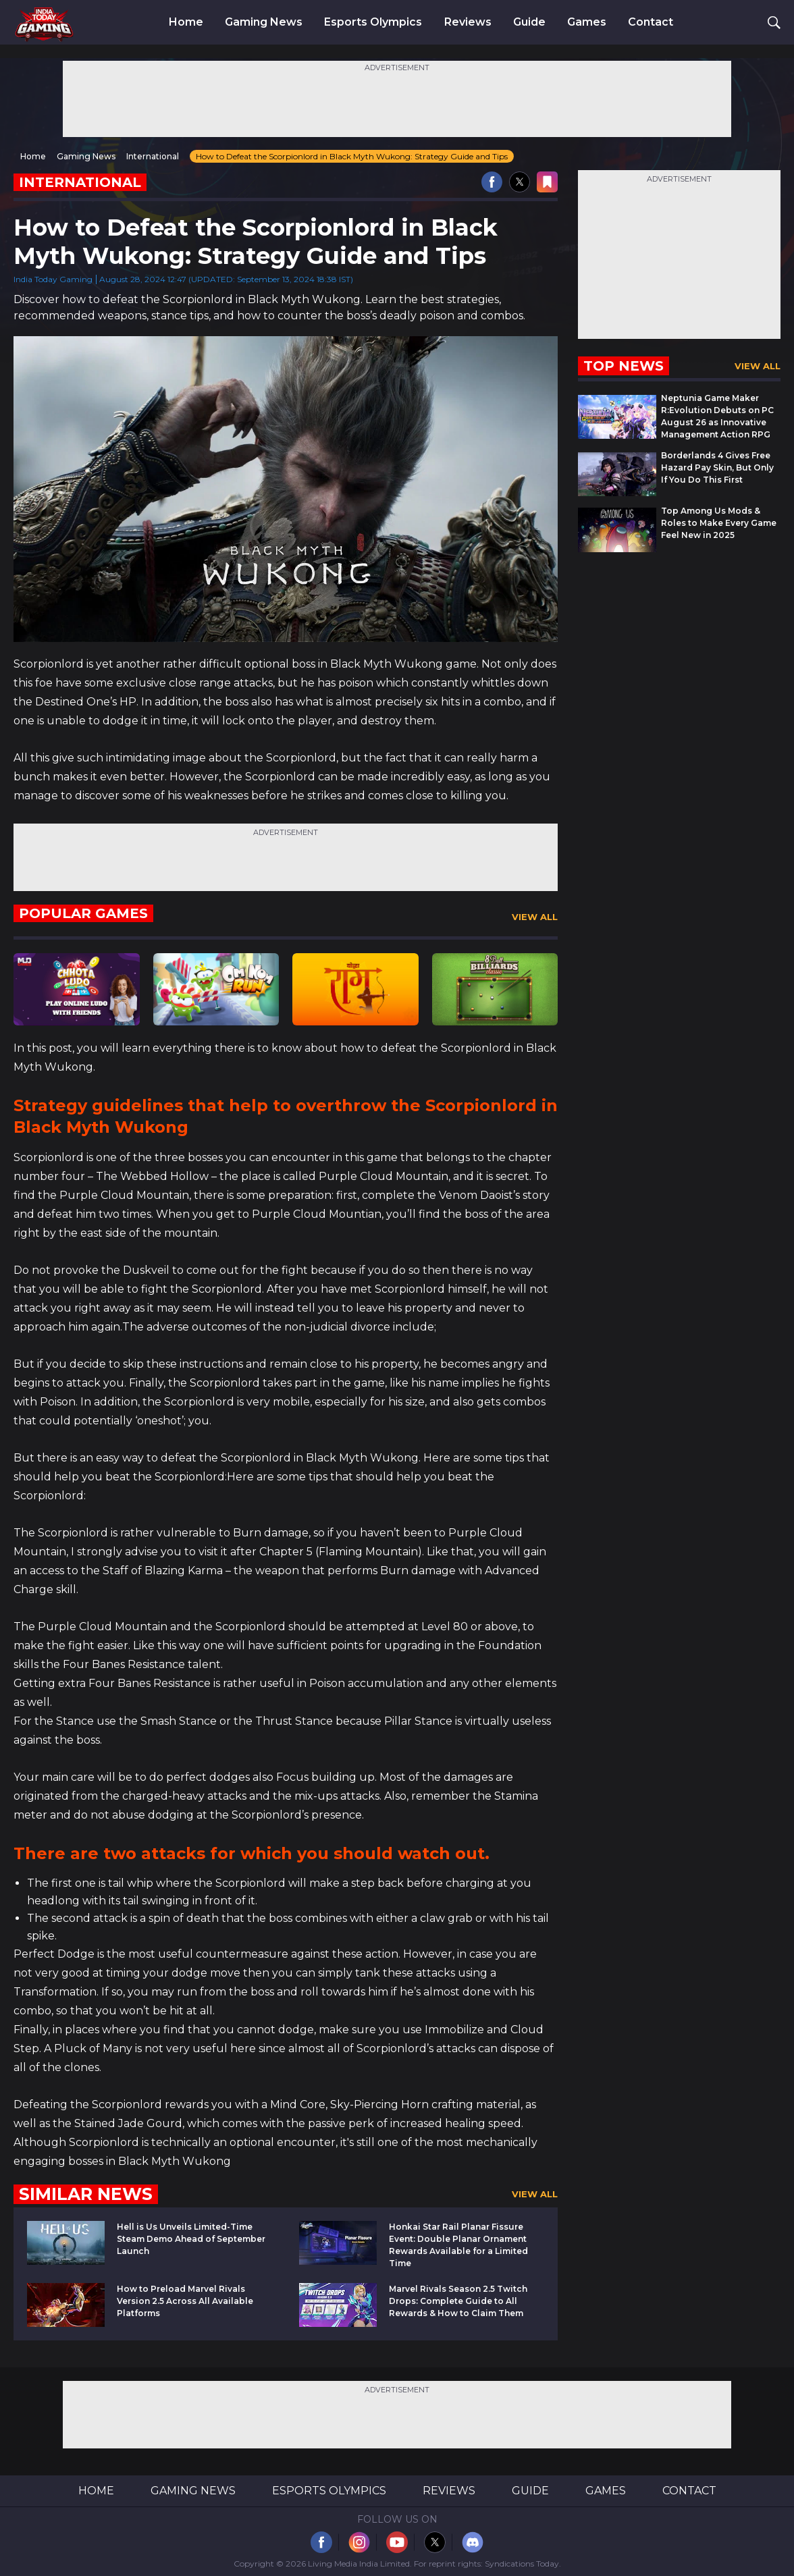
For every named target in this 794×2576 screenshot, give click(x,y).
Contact (650, 22)
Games (586, 22)
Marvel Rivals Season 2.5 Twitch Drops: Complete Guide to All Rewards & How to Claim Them (458, 2301)
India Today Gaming (53, 279)
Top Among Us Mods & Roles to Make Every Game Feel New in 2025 (718, 523)
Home (186, 22)
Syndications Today (522, 2563)
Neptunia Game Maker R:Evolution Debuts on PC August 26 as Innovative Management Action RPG (717, 416)
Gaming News (263, 22)
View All (535, 916)
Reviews (468, 22)
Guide (529, 22)
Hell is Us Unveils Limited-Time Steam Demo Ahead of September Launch (191, 2239)
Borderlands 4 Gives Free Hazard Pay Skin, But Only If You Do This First (717, 467)
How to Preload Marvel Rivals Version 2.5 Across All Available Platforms (185, 2301)
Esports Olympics (373, 22)
